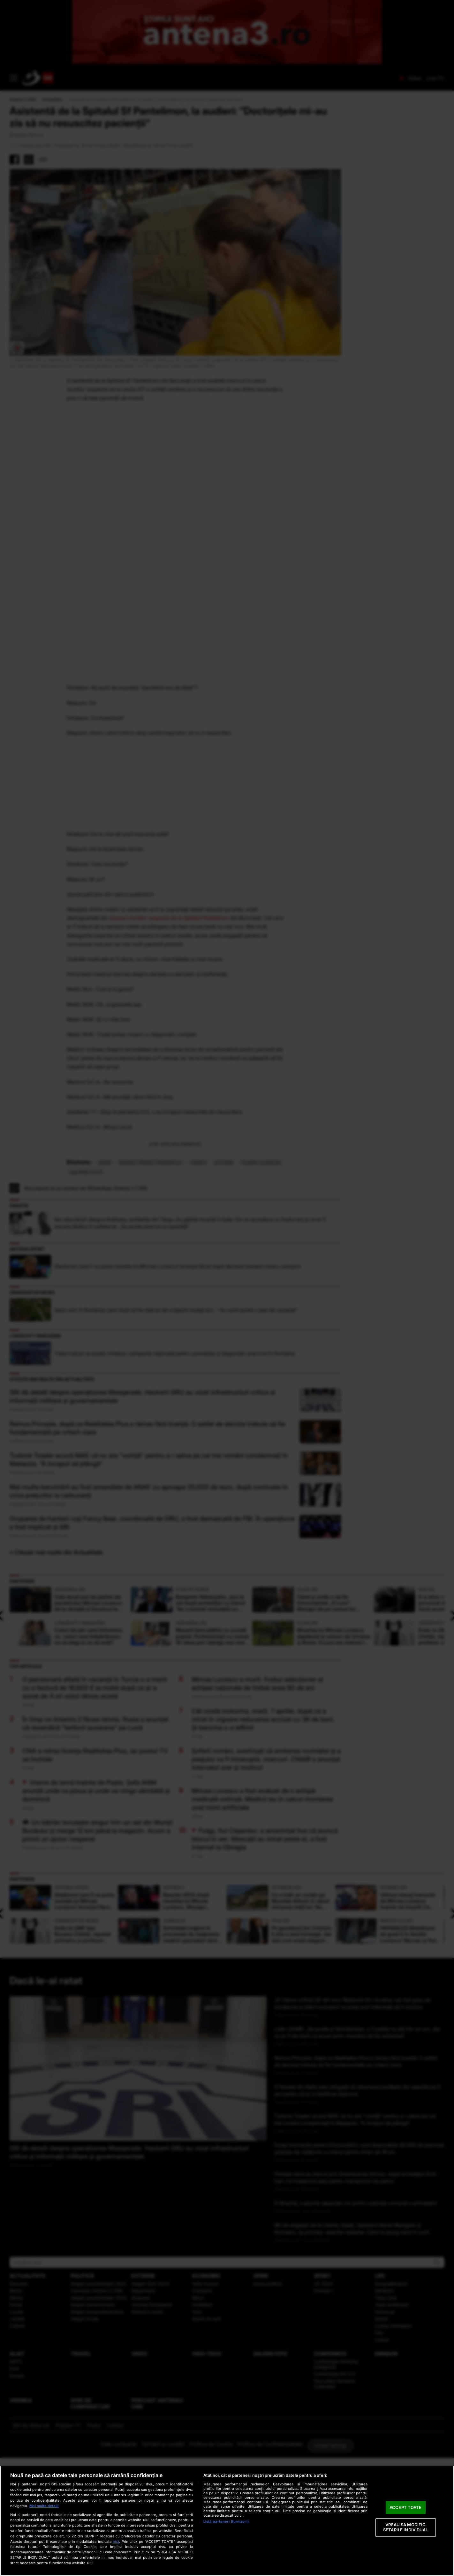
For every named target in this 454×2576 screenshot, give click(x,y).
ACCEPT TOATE (406, 2507)
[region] (227, 2521)
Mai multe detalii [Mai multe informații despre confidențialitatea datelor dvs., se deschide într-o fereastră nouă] (43, 2506)
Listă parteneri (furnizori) (226, 2521)
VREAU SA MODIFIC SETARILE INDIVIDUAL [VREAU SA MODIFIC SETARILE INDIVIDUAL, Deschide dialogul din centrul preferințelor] (405, 2527)
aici (116, 2541)
